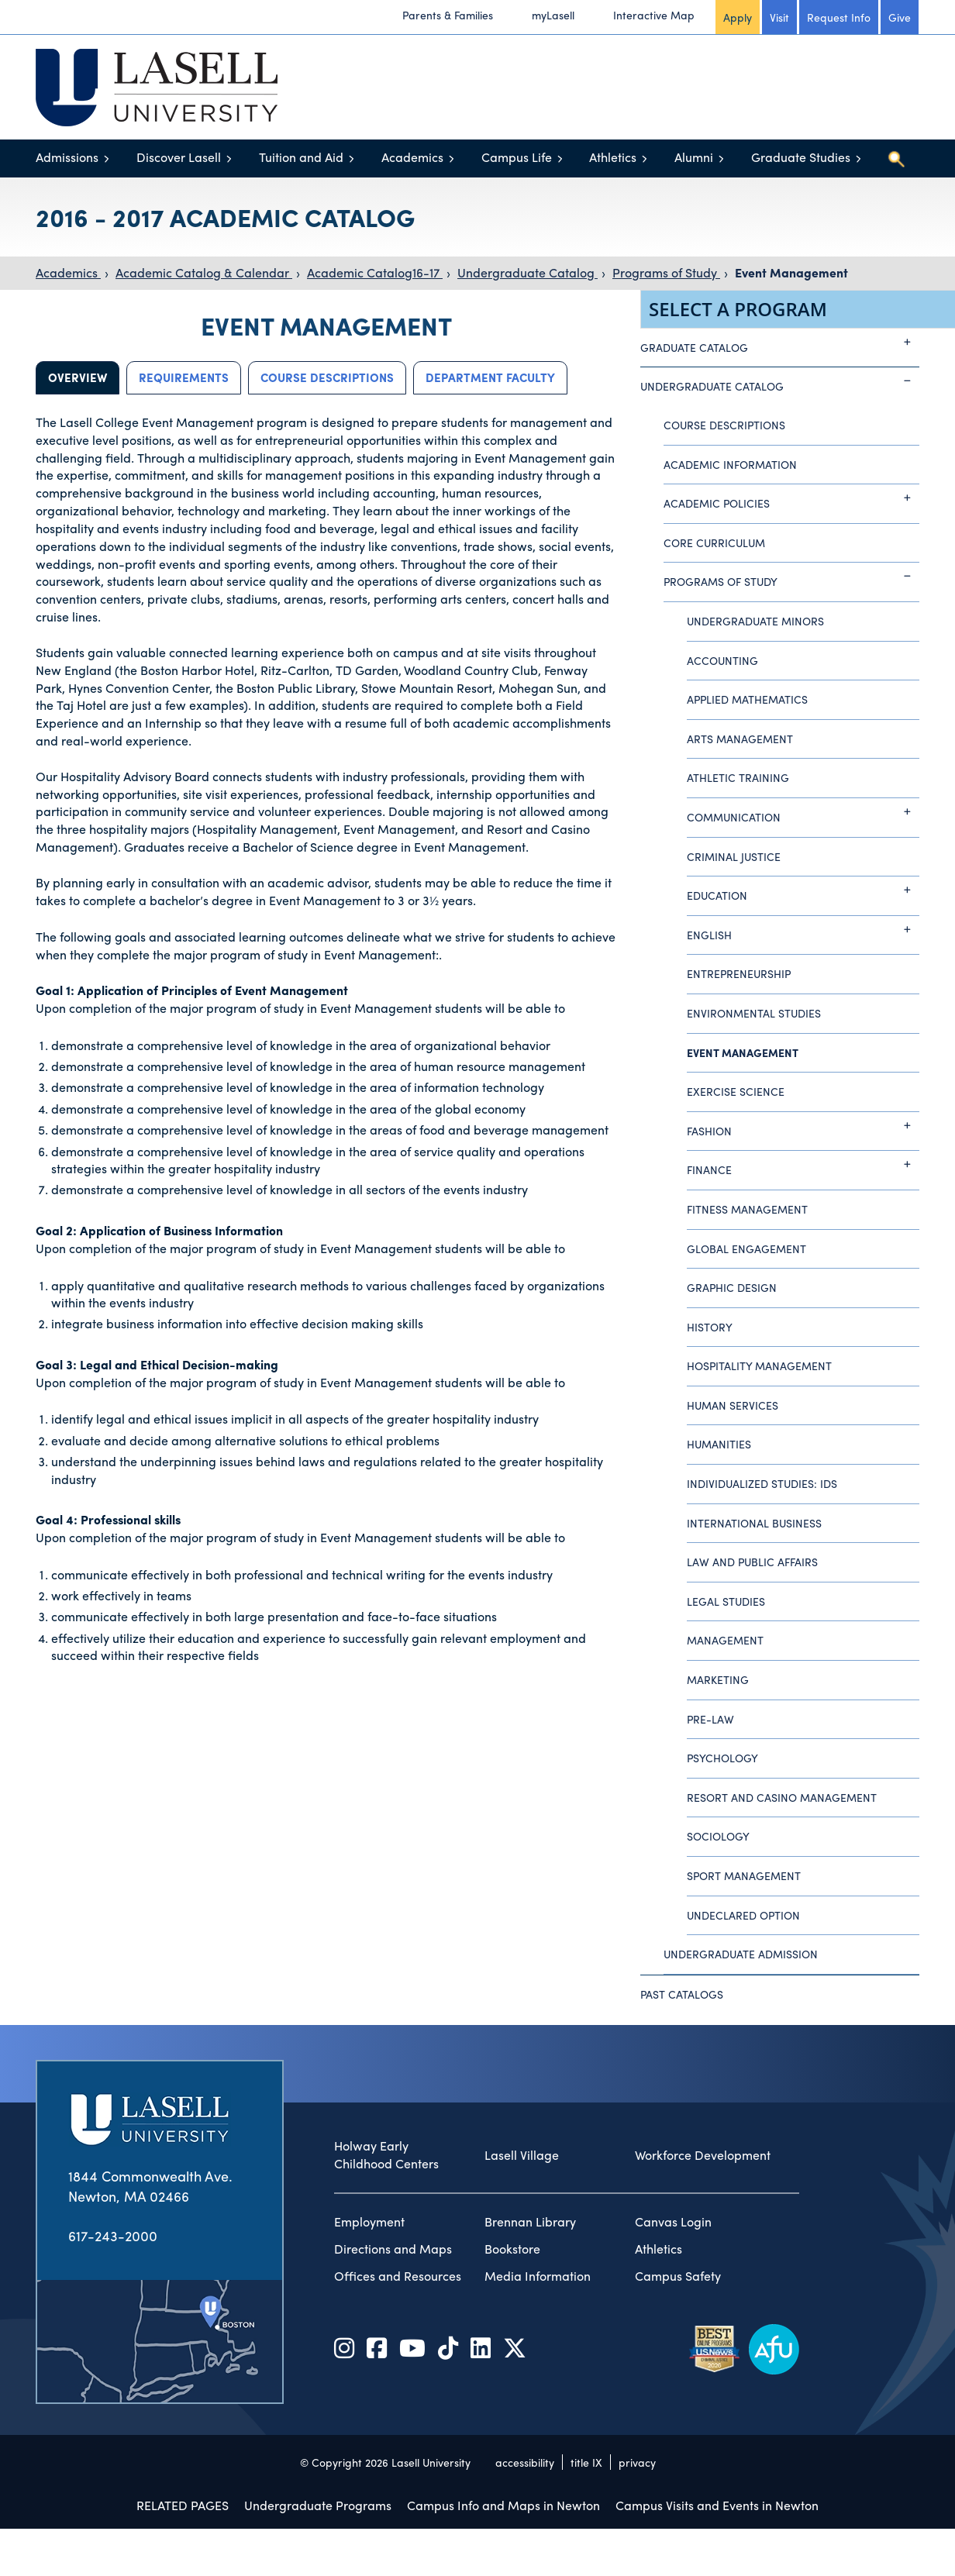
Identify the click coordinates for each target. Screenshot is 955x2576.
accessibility (524, 2462)
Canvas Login (673, 2221)
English (803, 929)
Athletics (612, 157)
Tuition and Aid (301, 157)
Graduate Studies (800, 157)
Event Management (791, 272)
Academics (412, 157)
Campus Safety (678, 2276)
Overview (77, 377)
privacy (637, 2462)
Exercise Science (735, 1091)
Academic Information (730, 464)
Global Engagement (746, 1248)
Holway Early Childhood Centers (386, 2154)
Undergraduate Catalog (527, 272)
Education (803, 889)
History (710, 1326)
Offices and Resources (397, 2276)
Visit (779, 17)
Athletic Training (738, 777)
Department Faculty (490, 377)
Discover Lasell (178, 157)
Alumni (693, 157)
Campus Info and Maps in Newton (503, 2505)
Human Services (732, 1405)
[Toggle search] (896, 158)
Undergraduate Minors (755, 621)
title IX (586, 2462)
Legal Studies (726, 1601)
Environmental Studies (754, 1013)
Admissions (67, 157)
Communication (803, 811)
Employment (369, 2221)
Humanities (719, 1444)
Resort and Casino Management (782, 1797)
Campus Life (516, 157)
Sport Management (744, 1875)
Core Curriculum (714, 542)
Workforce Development (703, 2155)
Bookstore (512, 2248)
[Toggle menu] (106, 158)
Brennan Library (530, 2221)
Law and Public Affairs (752, 1561)
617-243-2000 (112, 2235)
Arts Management (740, 738)
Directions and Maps (393, 2248)
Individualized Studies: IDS (762, 1483)
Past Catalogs (681, 1994)
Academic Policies (791, 497)
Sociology (718, 1836)
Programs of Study (666, 272)
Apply (737, 17)
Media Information (537, 2276)
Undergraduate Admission (741, 1953)
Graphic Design (732, 1287)
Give (899, 17)
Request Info (839, 17)
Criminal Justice (734, 856)
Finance (803, 1164)
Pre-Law (710, 1719)
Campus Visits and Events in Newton (717, 2505)
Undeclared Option (743, 1915)
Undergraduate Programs (317, 2505)
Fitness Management (747, 1209)
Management (725, 1640)
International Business (754, 1523)
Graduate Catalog (779, 342)
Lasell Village (521, 2155)
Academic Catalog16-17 (375, 272)
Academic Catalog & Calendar (203, 272)
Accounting (722, 660)
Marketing (718, 1679)
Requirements (184, 377)
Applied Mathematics (747, 699)
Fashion (803, 1125)
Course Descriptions (327, 377)
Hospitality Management (759, 1365)
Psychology (722, 1757)
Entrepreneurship (739, 973)
